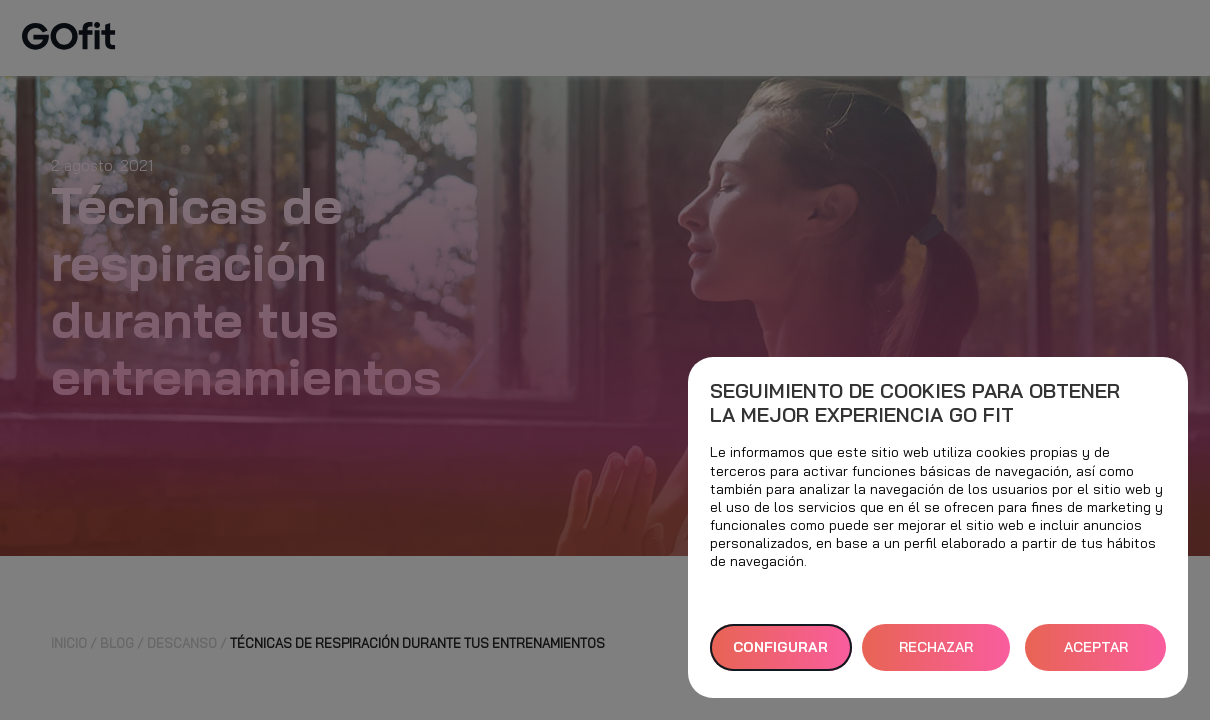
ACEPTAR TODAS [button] (1096, 654)
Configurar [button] (780, 647)
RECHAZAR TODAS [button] (936, 654)
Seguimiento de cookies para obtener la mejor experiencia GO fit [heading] (915, 403)
